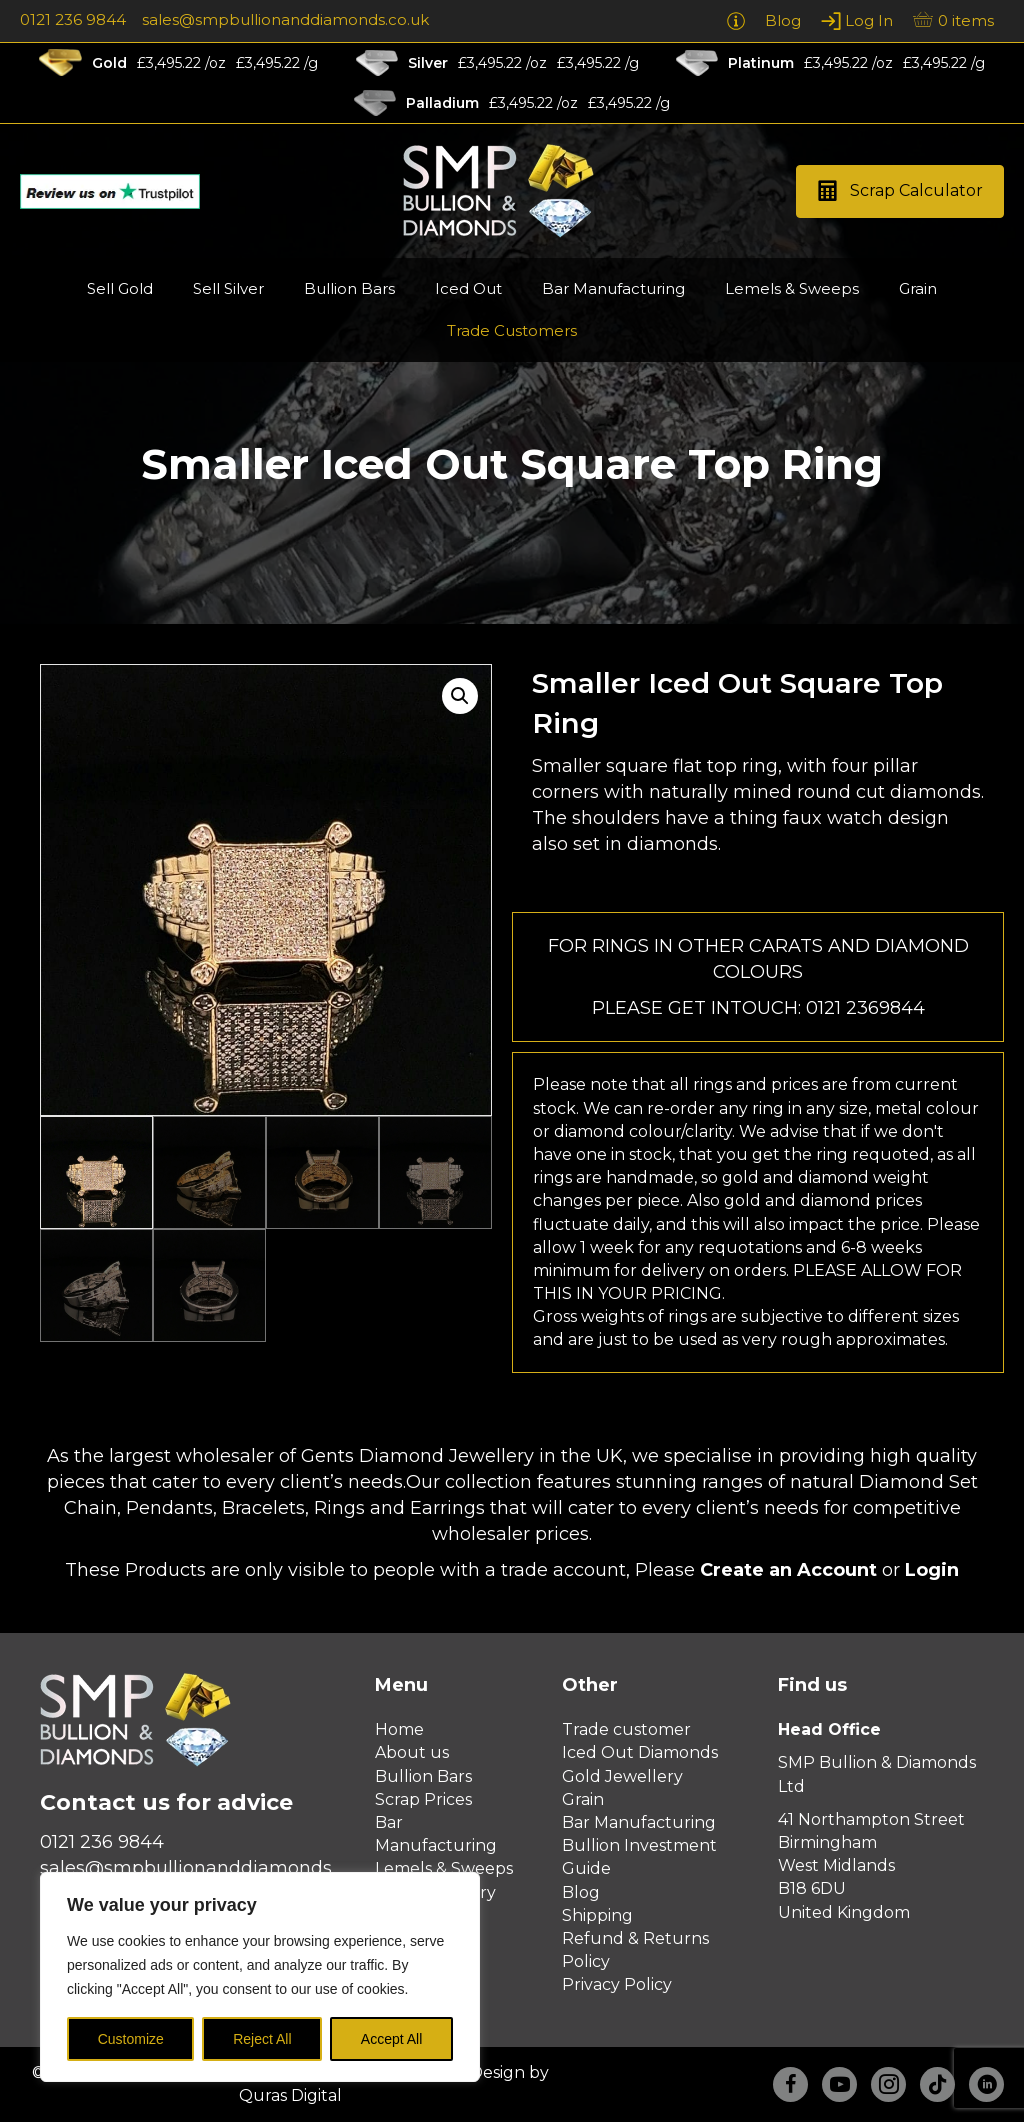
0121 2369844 (865, 1008)
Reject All (262, 2039)
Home (399, 1729)
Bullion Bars (423, 1776)
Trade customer (626, 1729)
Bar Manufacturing (639, 1822)
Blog (581, 1892)
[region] (260, 1977)
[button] (900, 191)
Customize (131, 2039)
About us (412, 1752)
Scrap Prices (423, 1799)
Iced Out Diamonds (640, 1752)
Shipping (597, 1915)
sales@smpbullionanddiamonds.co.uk (285, 19)
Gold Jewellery (622, 1776)
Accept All (391, 2039)
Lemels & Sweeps (444, 1868)
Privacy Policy (617, 1984)
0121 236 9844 (73, 19)
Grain (583, 1799)
